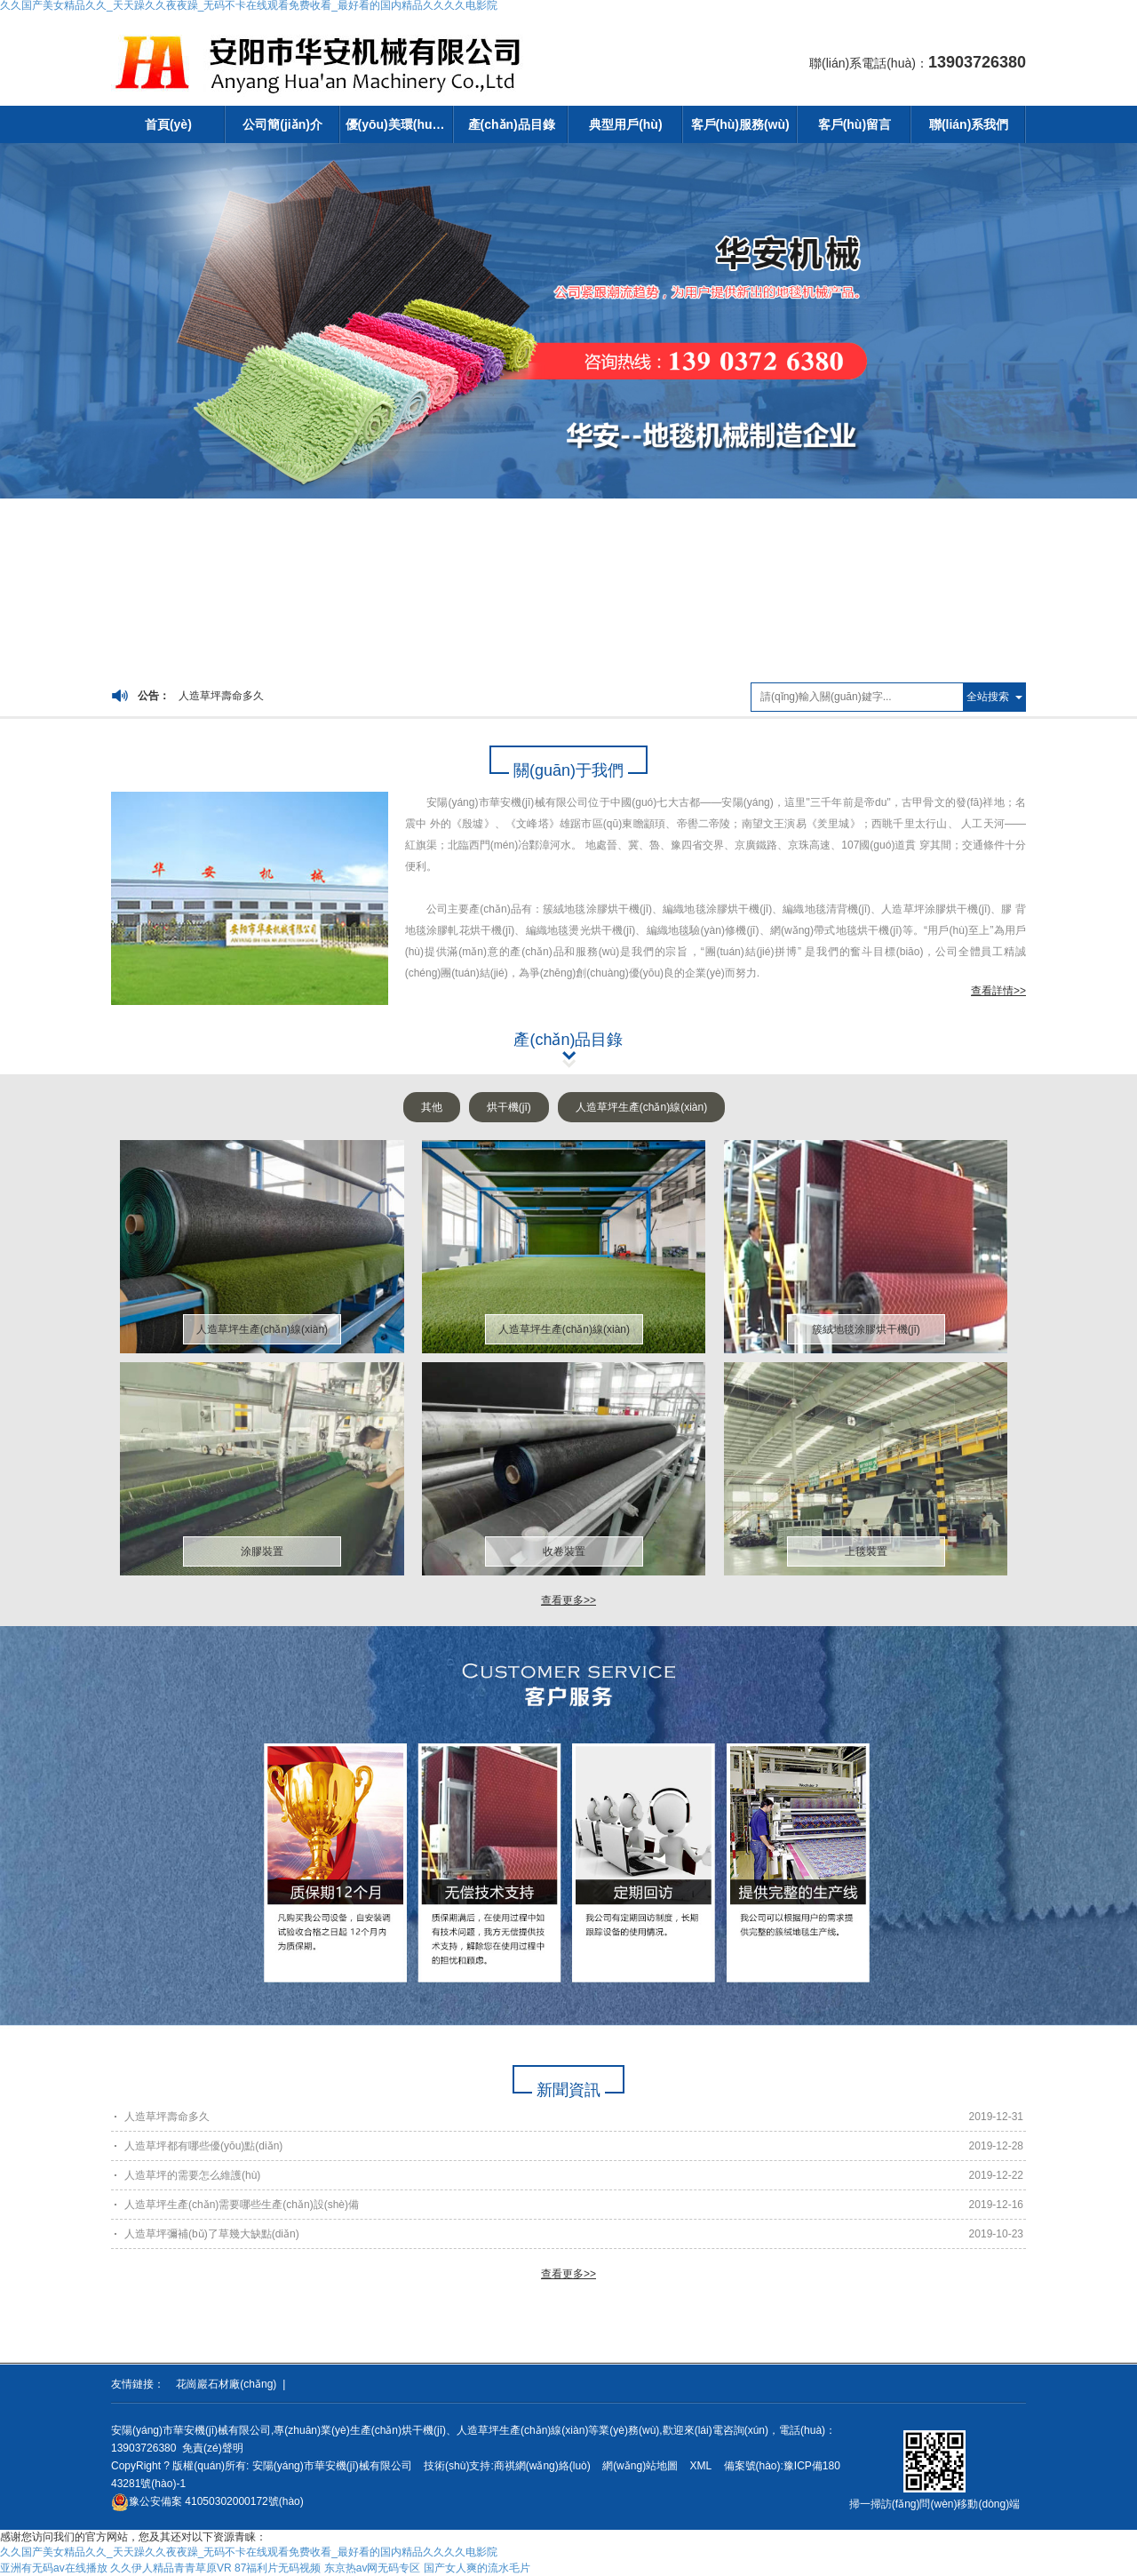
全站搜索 (987, 696)
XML (700, 2466)
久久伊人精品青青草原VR (171, 2568)
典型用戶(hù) (625, 124)
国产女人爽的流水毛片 (477, 2568)
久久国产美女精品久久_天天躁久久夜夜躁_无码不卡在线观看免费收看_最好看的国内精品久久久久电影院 (248, 2552)
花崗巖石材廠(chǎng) (226, 2384)
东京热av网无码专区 (372, 2568)
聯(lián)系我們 (968, 124)
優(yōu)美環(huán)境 (400, 124)
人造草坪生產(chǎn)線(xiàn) (641, 1107)
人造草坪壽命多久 (221, 696)
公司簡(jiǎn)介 (282, 124)
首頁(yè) (168, 124)
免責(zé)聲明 (212, 2448)
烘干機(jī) (509, 1107)
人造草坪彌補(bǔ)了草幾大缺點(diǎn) (211, 2234)
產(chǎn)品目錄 (511, 124)
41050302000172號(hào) (207, 2501)
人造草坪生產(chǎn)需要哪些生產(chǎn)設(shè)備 (241, 2204)
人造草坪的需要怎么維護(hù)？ (192, 2175)
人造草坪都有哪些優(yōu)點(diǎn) (203, 2146)
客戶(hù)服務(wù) (740, 124)
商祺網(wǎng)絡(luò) (542, 2466)
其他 (431, 1107)
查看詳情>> (998, 991)
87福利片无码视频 (278, 2568)
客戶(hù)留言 (854, 124)
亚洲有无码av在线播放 (53, 2568)
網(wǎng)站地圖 (640, 2466)
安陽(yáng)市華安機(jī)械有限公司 (332, 2466)
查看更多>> (568, 1600)
